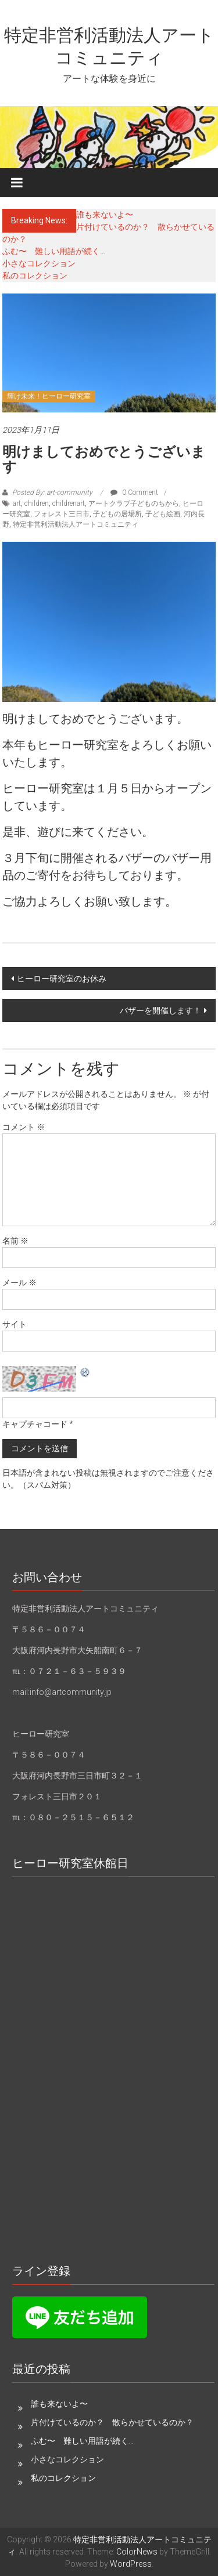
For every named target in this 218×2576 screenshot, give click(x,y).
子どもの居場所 (117, 514)
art (17, 503)
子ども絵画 (162, 514)
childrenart (68, 503)
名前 (15, 1240)
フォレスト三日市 (62, 514)
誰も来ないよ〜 (104, 214)
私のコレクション (34, 275)
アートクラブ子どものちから (133, 503)
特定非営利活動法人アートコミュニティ (75, 524)
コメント (23, 1127)
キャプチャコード (34, 1424)
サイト (14, 1324)
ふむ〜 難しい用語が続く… (53, 251)
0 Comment (134, 492)
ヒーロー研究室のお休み (61, 978)
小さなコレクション (39, 263)
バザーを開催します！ (160, 1010)
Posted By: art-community (52, 492)
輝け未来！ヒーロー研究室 (49, 396)
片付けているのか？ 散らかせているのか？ (112, 2422)
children (36, 503)
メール (19, 1282)
